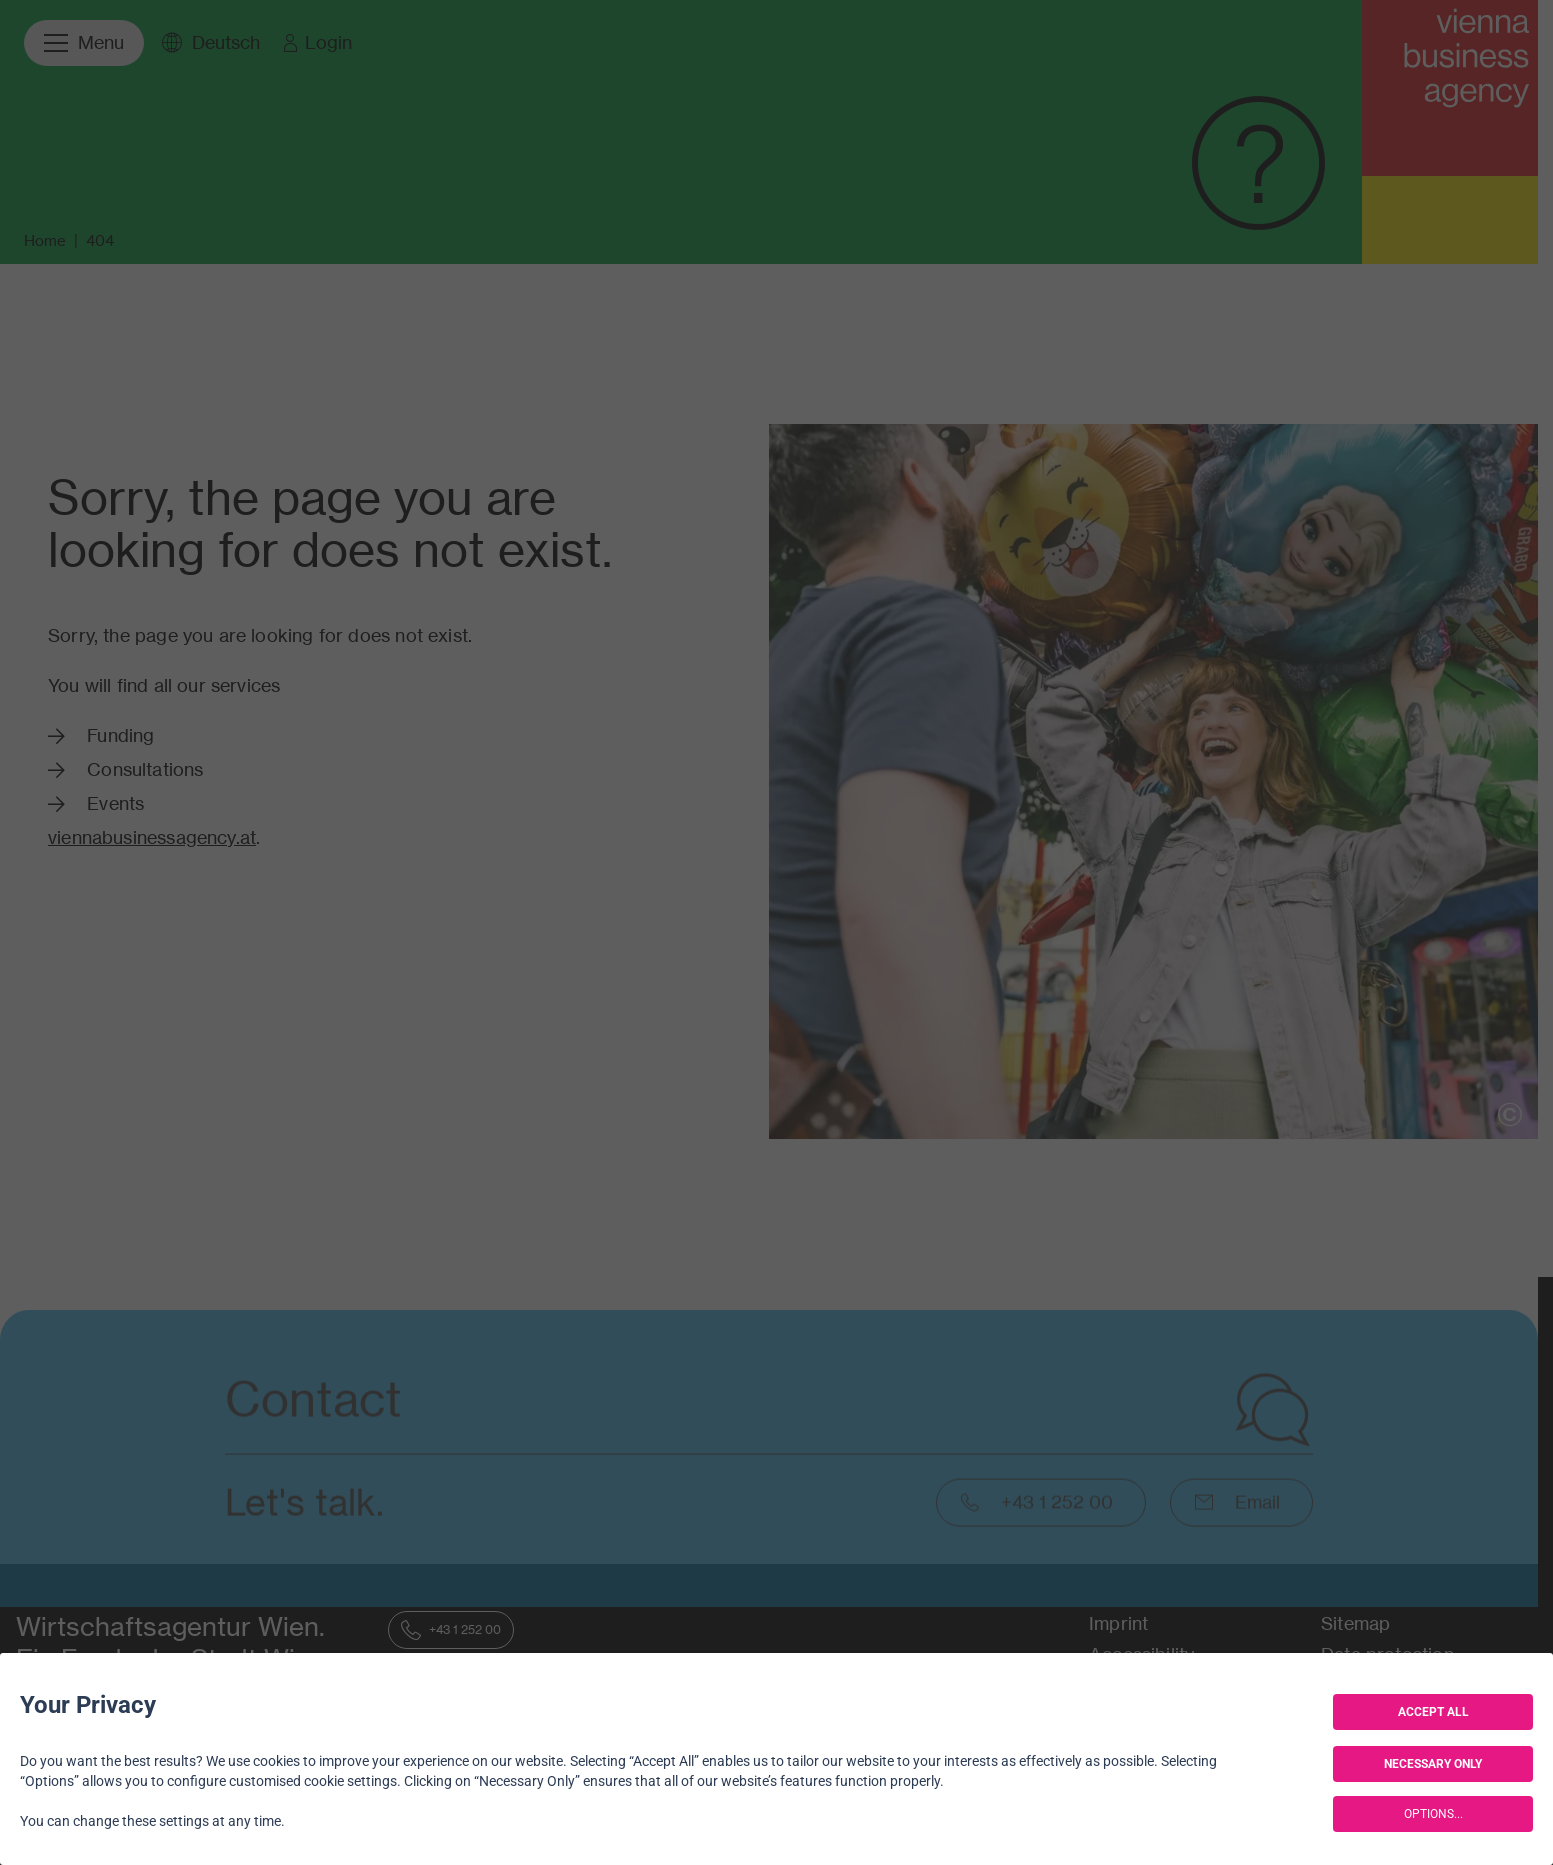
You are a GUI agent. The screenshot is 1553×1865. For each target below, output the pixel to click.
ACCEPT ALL (1433, 1712)
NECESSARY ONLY (1433, 1764)
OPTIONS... (1433, 1814)
